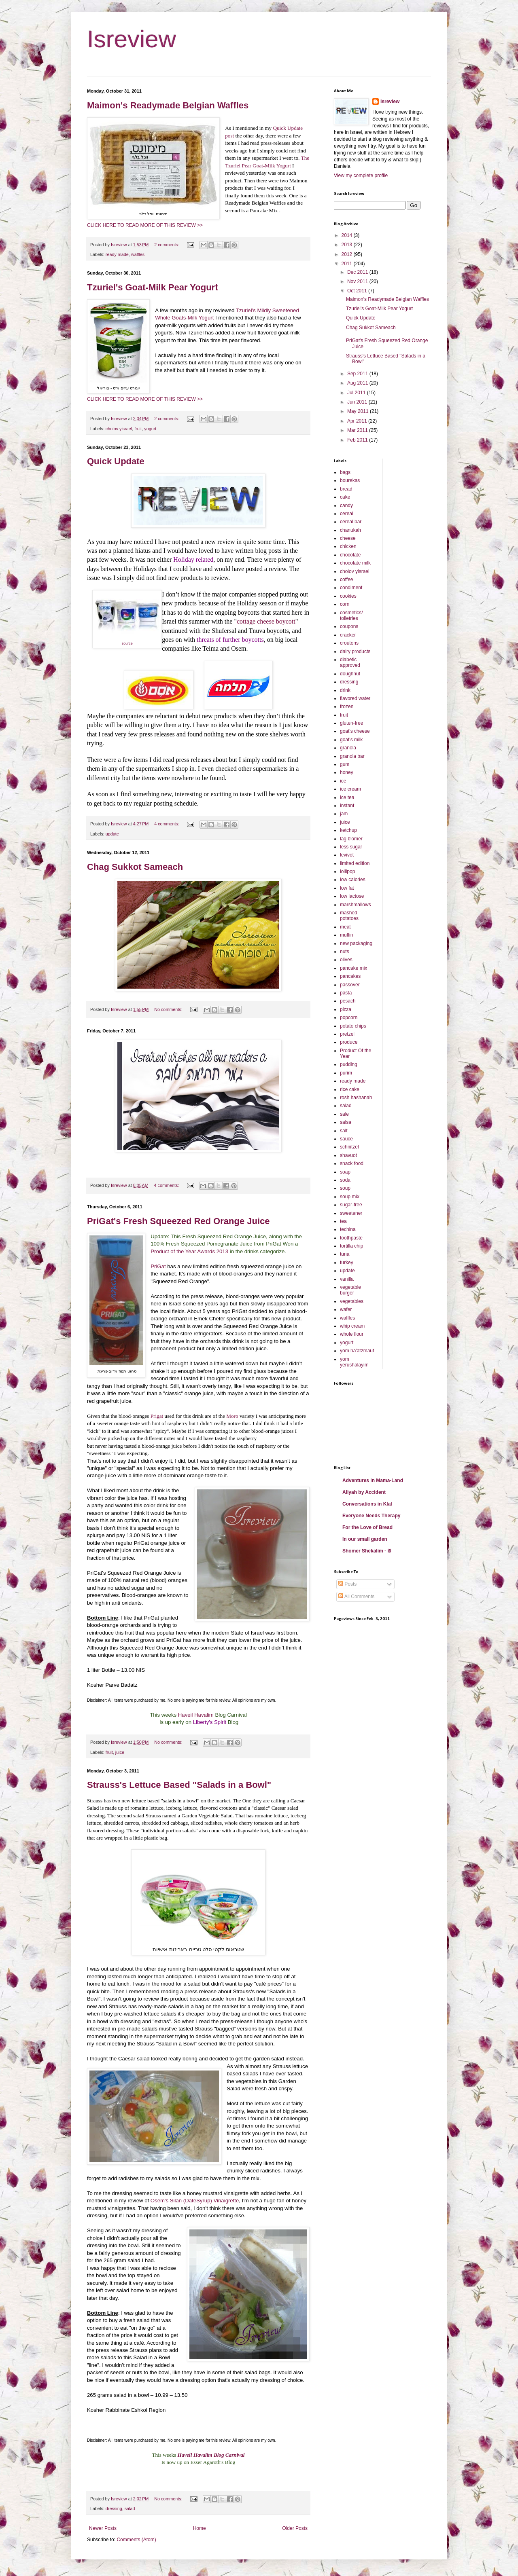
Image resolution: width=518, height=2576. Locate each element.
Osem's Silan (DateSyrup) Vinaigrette (195, 2200)
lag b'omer (351, 839)
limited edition (354, 863)
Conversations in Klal (367, 1504)
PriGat (158, 1266)
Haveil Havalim (196, 1715)
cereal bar (350, 522)
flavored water (355, 698)
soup (345, 1188)
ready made (117, 254)
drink (345, 690)
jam (344, 813)
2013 (348, 244)
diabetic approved (350, 662)
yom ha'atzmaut (357, 1351)
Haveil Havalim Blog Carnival (211, 2455)
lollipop (347, 871)
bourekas (350, 480)
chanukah (350, 530)
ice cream (350, 789)
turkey (346, 1262)
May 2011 (358, 411)
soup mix (349, 1196)
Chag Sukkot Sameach (135, 867)
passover (350, 985)
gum (344, 764)
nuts (344, 951)
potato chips (353, 1026)
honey (346, 772)
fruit (138, 428)
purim (346, 1073)
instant (347, 805)
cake (345, 497)
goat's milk (351, 739)
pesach (348, 1001)
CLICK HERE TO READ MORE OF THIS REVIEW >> (145, 225)
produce (348, 1042)
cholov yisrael (119, 428)
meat (345, 927)
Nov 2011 (358, 281)
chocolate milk (355, 563)
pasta (346, 993)
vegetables (351, 1301)
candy (346, 505)
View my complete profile (361, 175)
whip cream (352, 1326)
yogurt (150, 428)
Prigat (157, 1416)
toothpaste (351, 1238)
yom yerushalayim (354, 1362)
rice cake (349, 1089)
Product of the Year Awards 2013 (189, 1251)
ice (343, 781)
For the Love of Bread (367, 1527)
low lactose (352, 896)
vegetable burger (350, 1290)
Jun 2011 (358, 402)
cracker (348, 635)
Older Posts (295, 2528)
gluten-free (351, 723)
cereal (346, 513)
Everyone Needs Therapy (371, 1516)
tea (343, 1221)
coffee (346, 579)
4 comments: (167, 823)
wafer (346, 1309)
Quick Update (115, 461)
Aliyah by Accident (364, 1492)
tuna (344, 1254)
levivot (347, 855)
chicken (348, 546)
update (112, 833)
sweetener (351, 1213)
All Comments (356, 1596)
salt (344, 1131)
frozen (346, 706)
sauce (346, 1139)
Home (199, 2528)
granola (348, 748)
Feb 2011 (358, 440)
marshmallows (355, 904)
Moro (232, 1416)
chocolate (350, 555)
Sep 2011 (358, 373)
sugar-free (351, 1205)
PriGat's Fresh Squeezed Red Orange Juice (178, 1221)
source (127, 643)
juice (119, 1752)
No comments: (169, 1009)
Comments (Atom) (136, 2539)
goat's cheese (355, 731)
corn (344, 604)
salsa (345, 1122)
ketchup (348, 830)
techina (348, 1229)
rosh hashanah (356, 1097)
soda (345, 1180)
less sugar (351, 847)
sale (344, 1114)
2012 (348, 254)
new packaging (356, 943)
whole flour (351, 1334)
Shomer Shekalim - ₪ (366, 1551)
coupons (349, 626)
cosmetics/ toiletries (351, 615)
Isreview (131, 39)
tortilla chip (351, 1246)
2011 (348, 263)
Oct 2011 (357, 291)
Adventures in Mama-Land (372, 1480)
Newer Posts (103, 2528)
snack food (351, 1163)
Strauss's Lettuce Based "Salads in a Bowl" (179, 1785)
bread (346, 489)
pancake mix (353, 968)
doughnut (350, 674)
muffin (346, 935)
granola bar (352, 756)
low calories (352, 879)
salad (130, 2508)
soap (345, 1172)
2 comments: (167, 244)
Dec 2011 (358, 272)
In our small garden (364, 1539)
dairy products (355, 651)
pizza (345, 1009)
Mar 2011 (358, 430)
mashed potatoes (349, 915)
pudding (348, 1064)
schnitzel (349, 1147)
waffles (137, 254)
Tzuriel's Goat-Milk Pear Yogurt (152, 287)
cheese (348, 538)
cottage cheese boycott (266, 621)
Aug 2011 (358, 383)
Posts (347, 1584)
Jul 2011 (357, 392)
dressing (114, 2508)
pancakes (350, 976)
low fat (347, 888)
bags (345, 472)
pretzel (347, 1034)
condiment (351, 587)
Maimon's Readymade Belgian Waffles (167, 105)
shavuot (348, 1155)
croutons (349, 643)
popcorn (348, 1017)
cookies (348, 596)
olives (346, 959)
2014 (348, 235)
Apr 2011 (357, 421)
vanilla (347, 1279)
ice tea (347, 797)
